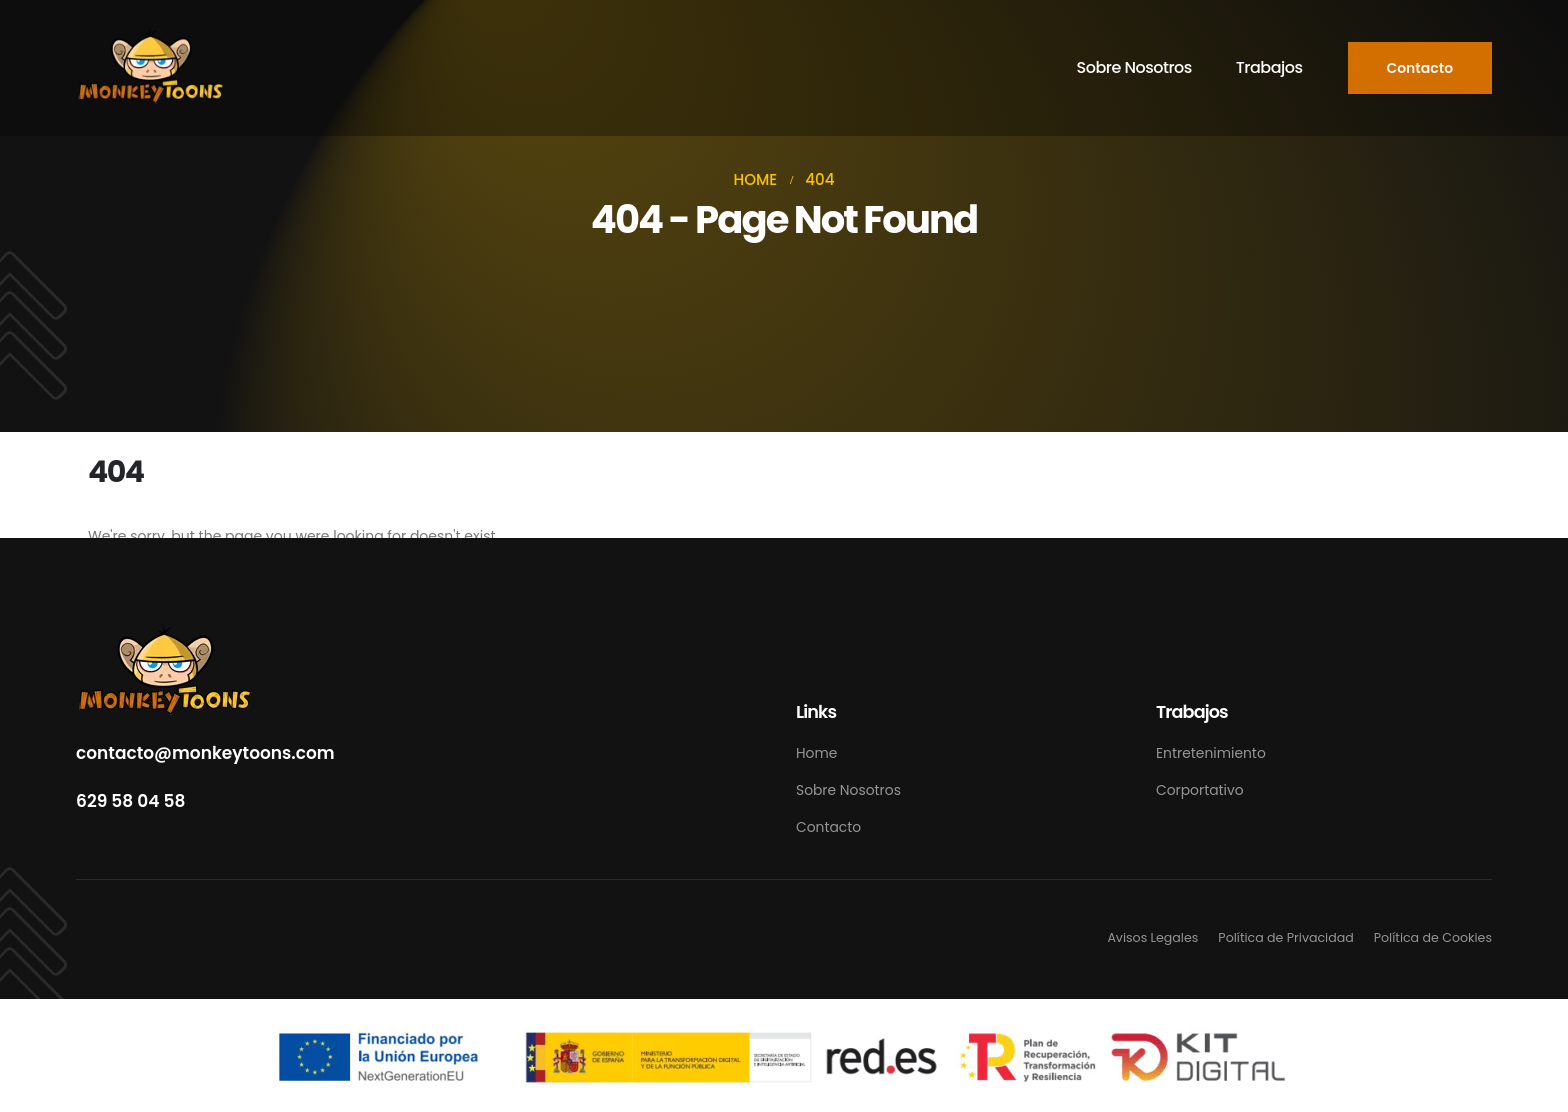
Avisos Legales (1152, 937)
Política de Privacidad (1285, 937)
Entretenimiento (1211, 753)
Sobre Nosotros (1134, 67)
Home (816, 753)
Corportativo (1200, 790)
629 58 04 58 (130, 801)
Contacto (828, 827)
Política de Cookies (1433, 937)
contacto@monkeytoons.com (205, 753)
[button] (1420, 68)
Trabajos (1269, 67)
